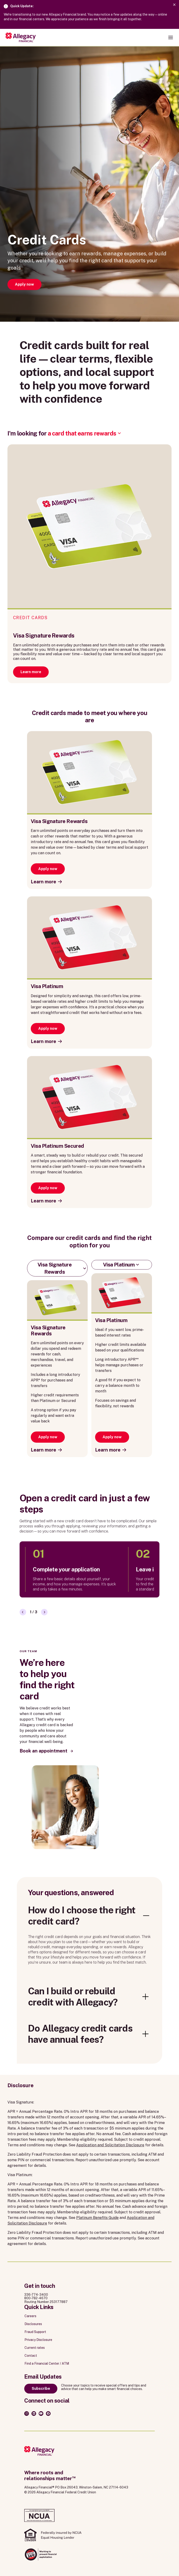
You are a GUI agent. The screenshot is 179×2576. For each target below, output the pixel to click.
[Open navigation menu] (170, 37)
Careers (30, 2316)
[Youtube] (41, 2413)
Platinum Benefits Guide (97, 2217)
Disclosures (33, 2324)
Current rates (34, 2348)
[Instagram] (26, 2413)
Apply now (24, 284)
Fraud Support (35, 2332)
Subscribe (41, 2388)
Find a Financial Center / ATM (46, 2363)
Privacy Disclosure (38, 2340)
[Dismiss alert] (174, 4)
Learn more (31, 672)
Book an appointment (44, 1751)
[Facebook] (48, 2413)
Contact (30, 2355)
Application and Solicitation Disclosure (110, 2145)
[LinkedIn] (33, 2413)
